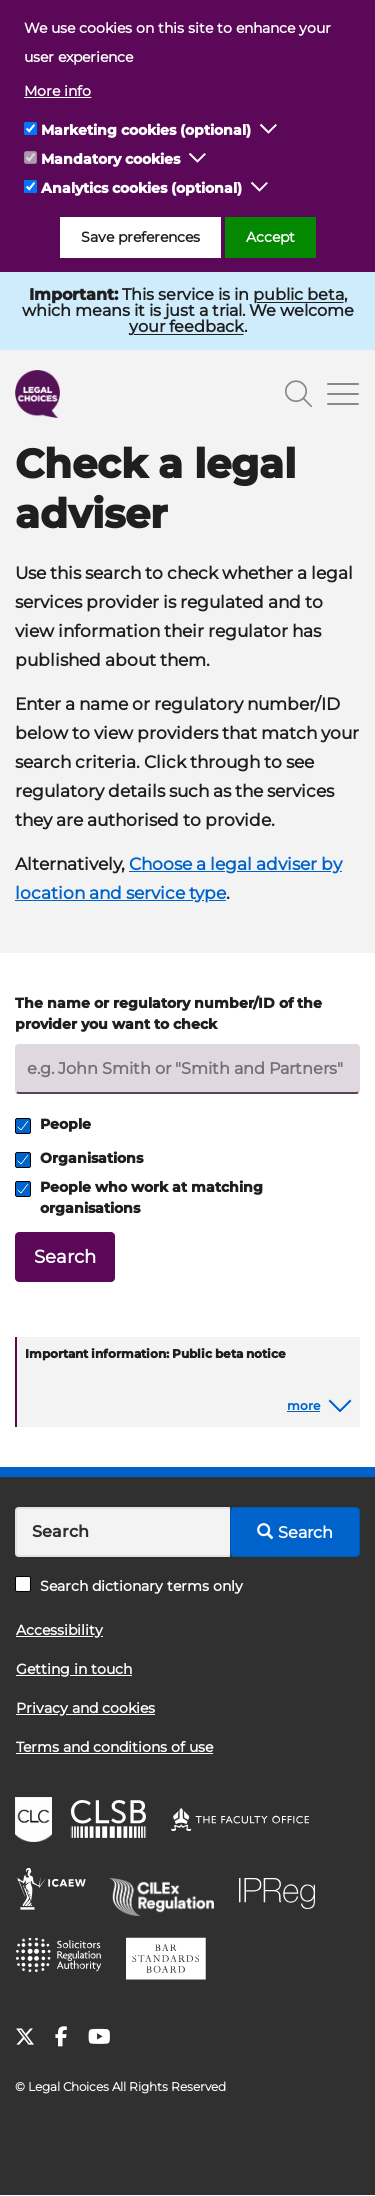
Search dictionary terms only (129, 1586)
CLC (36, 1822)
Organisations (79, 1158)
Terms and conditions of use (114, 1747)
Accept (270, 237)
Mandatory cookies (110, 159)
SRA (65, 1962)
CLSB (113, 1822)
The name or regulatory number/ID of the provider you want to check (168, 1013)
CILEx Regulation (169, 1892)
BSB (171, 1962)
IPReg (282, 1892)
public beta (298, 294)
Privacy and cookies (85, 1708)
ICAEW (57, 1892)
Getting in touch (74, 1669)
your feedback (186, 326)
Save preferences (140, 237)
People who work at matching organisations (139, 1197)
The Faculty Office (249, 1822)
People (53, 1124)
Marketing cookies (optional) (146, 130)
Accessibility (59, 1630)
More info (57, 91)
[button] (269, 130)
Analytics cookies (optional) (141, 188)
